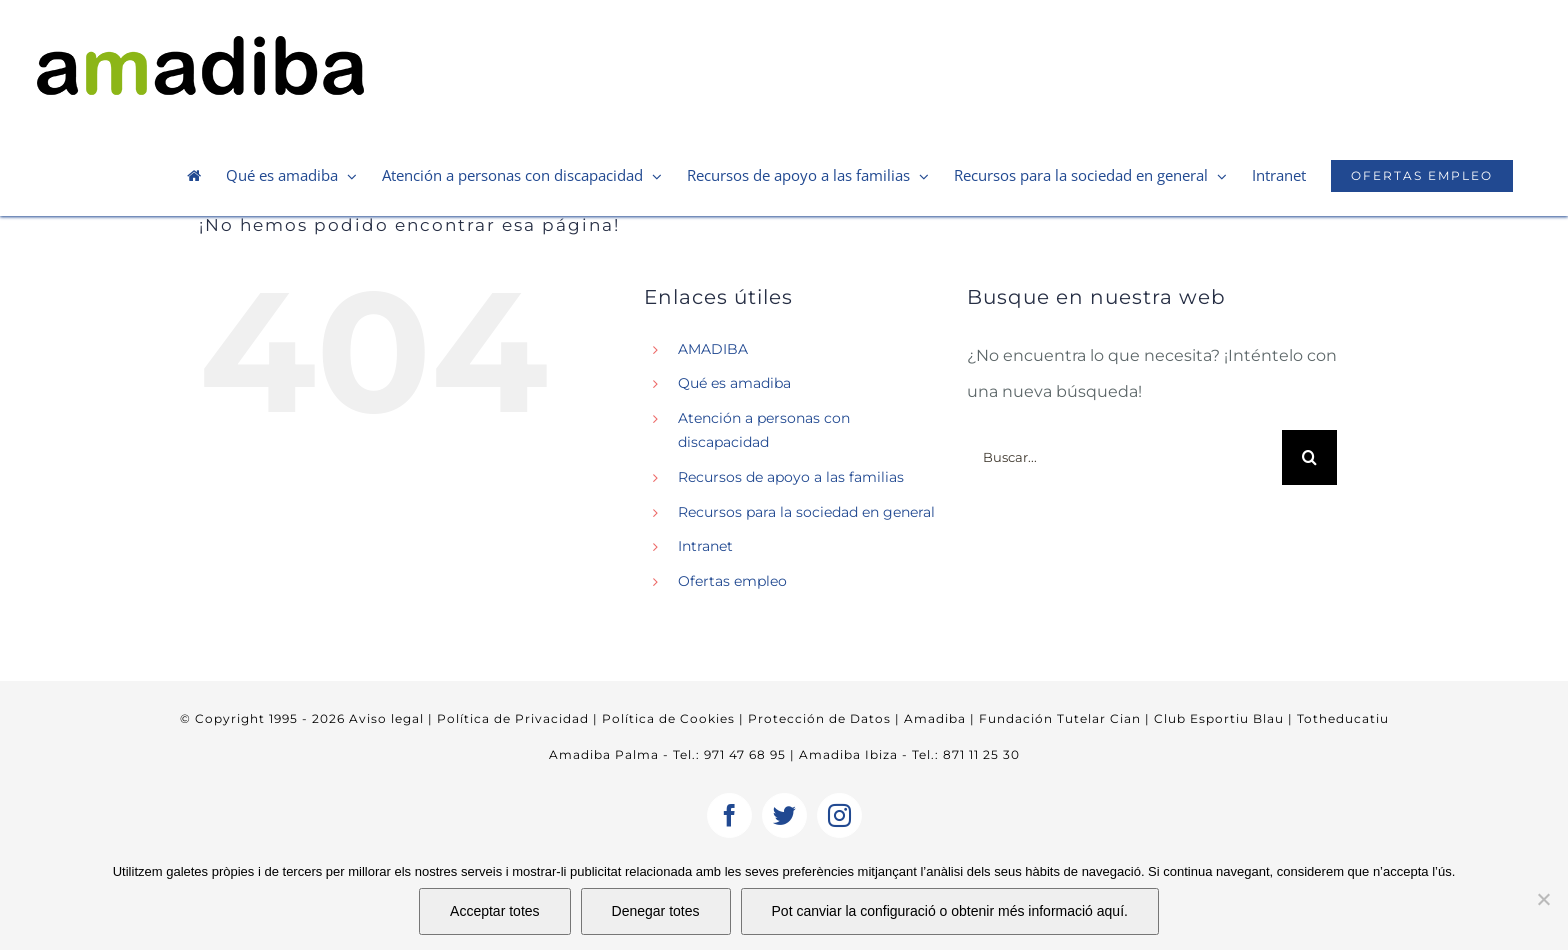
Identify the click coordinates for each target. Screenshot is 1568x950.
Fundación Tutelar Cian (1060, 718)
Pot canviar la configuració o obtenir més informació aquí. (950, 911)
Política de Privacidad (511, 718)
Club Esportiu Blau (1219, 718)
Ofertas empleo (732, 581)
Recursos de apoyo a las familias (791, 477)
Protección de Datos (817, 718)
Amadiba (935, 718)
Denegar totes (656, 911)
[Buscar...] (1124, 457)
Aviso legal (386, 718)
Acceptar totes (495, 911)
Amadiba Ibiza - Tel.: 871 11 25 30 (909, 754)
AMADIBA (713, 349)
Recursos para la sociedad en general (806, 512)
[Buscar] (1309, 457)
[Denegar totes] (1543, 899)
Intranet (705, 546)
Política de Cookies (666, 718)
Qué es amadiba (734, 383)
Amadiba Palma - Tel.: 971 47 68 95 (667, 754)
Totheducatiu (1343, 718)
